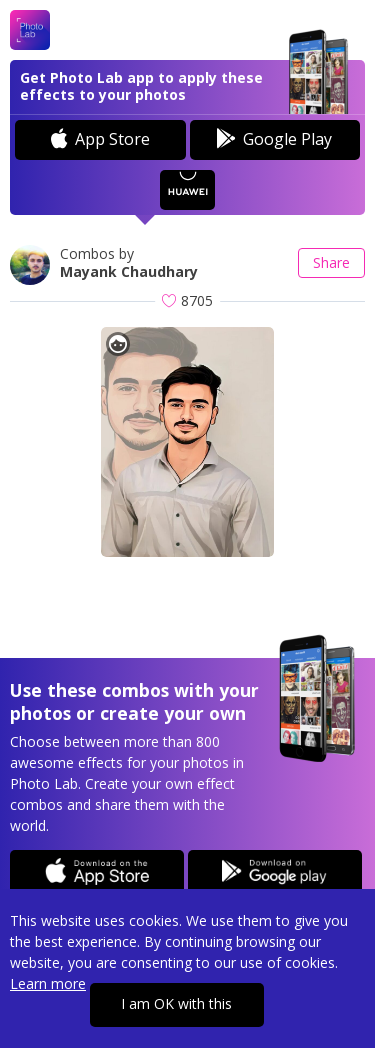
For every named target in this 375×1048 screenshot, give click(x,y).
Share (331, 262)
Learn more (48, 983)
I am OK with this (176, 1003)
